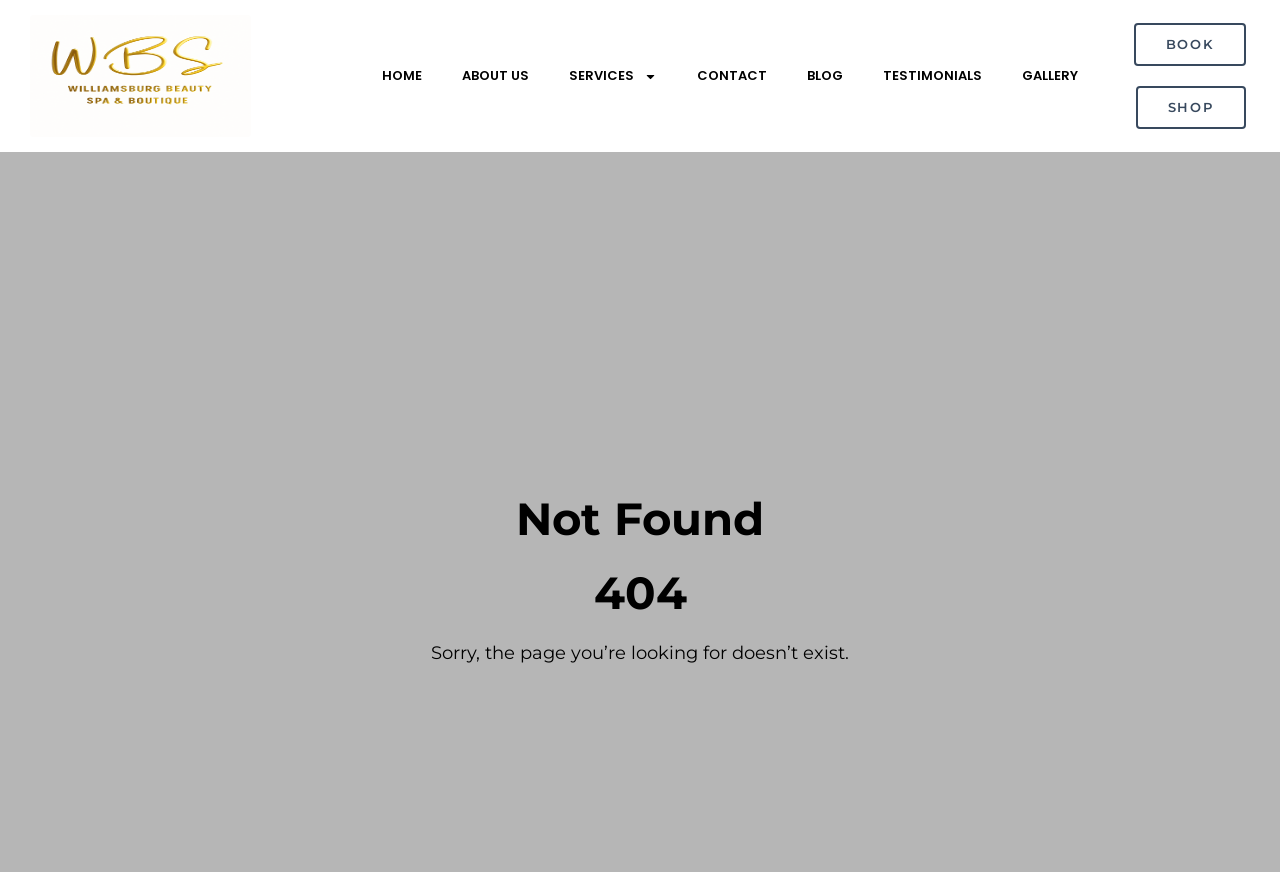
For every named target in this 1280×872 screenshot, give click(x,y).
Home (402, 75)
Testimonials (932, 75)
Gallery (1050, 75)
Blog (825, 75)
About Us (495, 75)
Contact (732, 75)
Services (613, 76)
